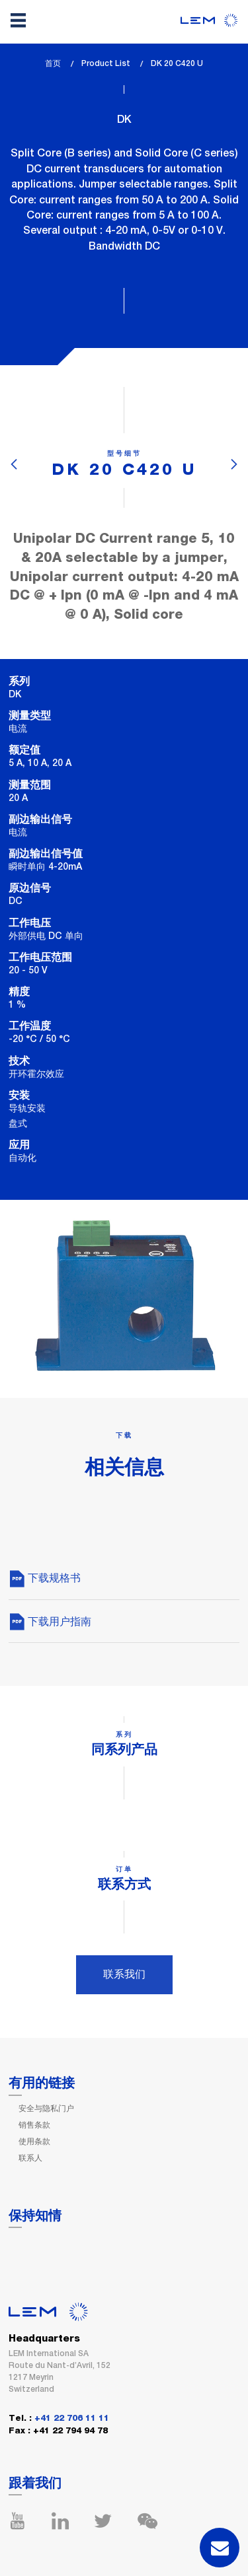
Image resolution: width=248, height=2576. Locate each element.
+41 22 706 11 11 (71, 2418)
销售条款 (34, 2125)
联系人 (30, 2158)
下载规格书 (45, 1578)
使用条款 (34, 2141)
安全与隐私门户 (46, 2108)
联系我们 (124, 1974)
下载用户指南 (50, 1621)
